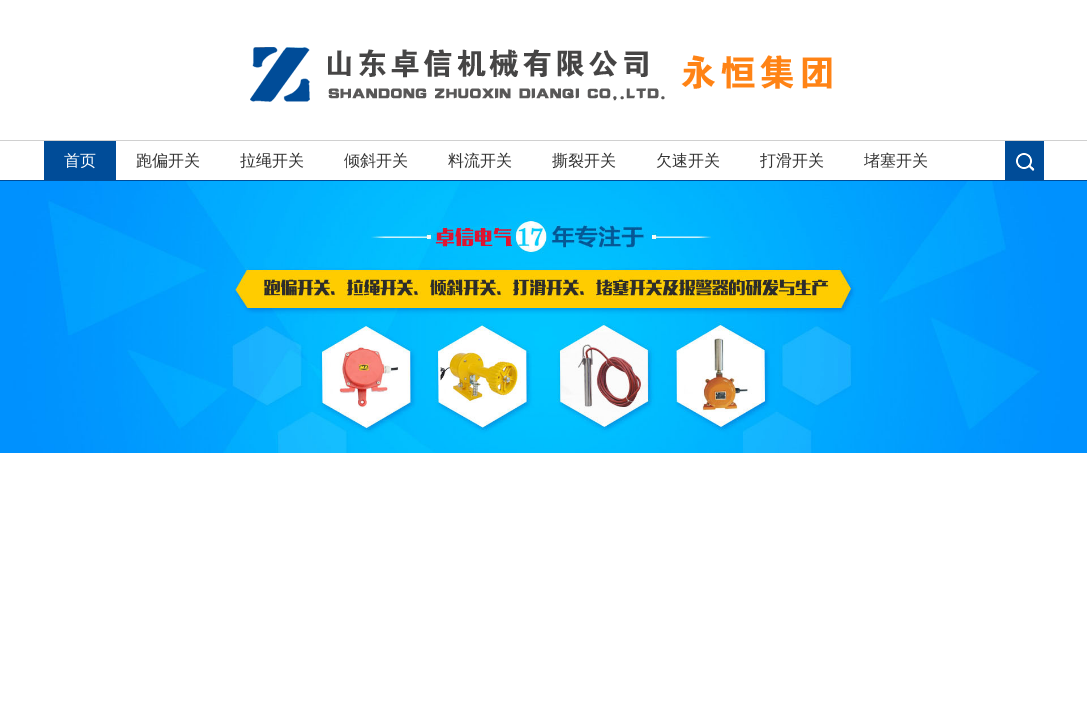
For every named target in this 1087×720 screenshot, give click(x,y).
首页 (80, 160)
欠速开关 (688, 160)
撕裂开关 (584, 160)
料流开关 (480, 160)
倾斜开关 (376, 160)
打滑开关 (792, 160)
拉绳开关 (272, 160)
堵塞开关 (896, 160)
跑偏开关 (168, 160)
